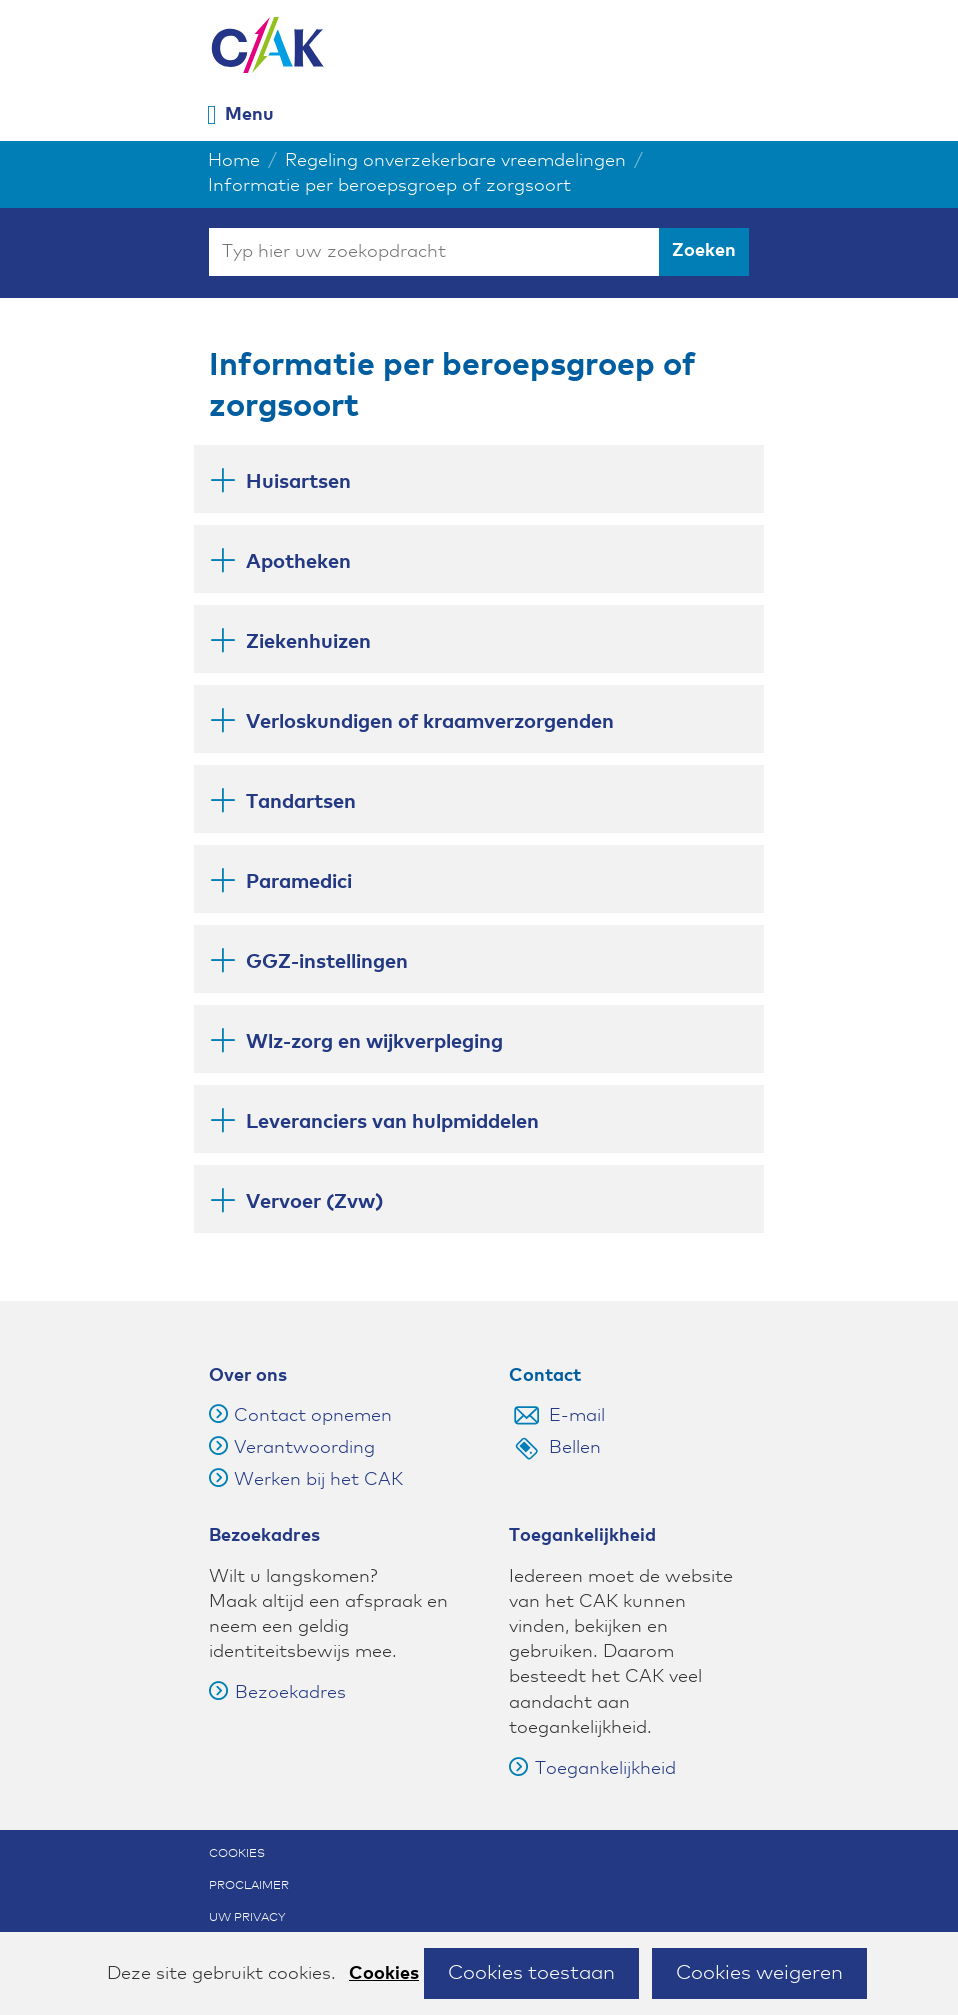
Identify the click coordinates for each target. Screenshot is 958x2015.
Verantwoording (304, 1448)
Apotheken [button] (298, 559)
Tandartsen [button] (301, 799)
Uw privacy (247, 1918)
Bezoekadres (277, 1693)
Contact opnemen (313, 1416)
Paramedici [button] (299, 879)
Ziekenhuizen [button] (308, 639)
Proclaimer (249, 1886)
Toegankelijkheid (592, 1769)
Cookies (384, 1974)
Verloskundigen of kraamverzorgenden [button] (430, 719)
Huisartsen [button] (298, 479)
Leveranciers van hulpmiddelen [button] (392, 1119)
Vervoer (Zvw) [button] (314, 1201)
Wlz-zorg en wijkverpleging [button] (374, 1039)
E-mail (577, 1416)
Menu (249, 115)
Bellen (575, 1448)
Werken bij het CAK (318, 1480)
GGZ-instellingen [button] (327, 959)
